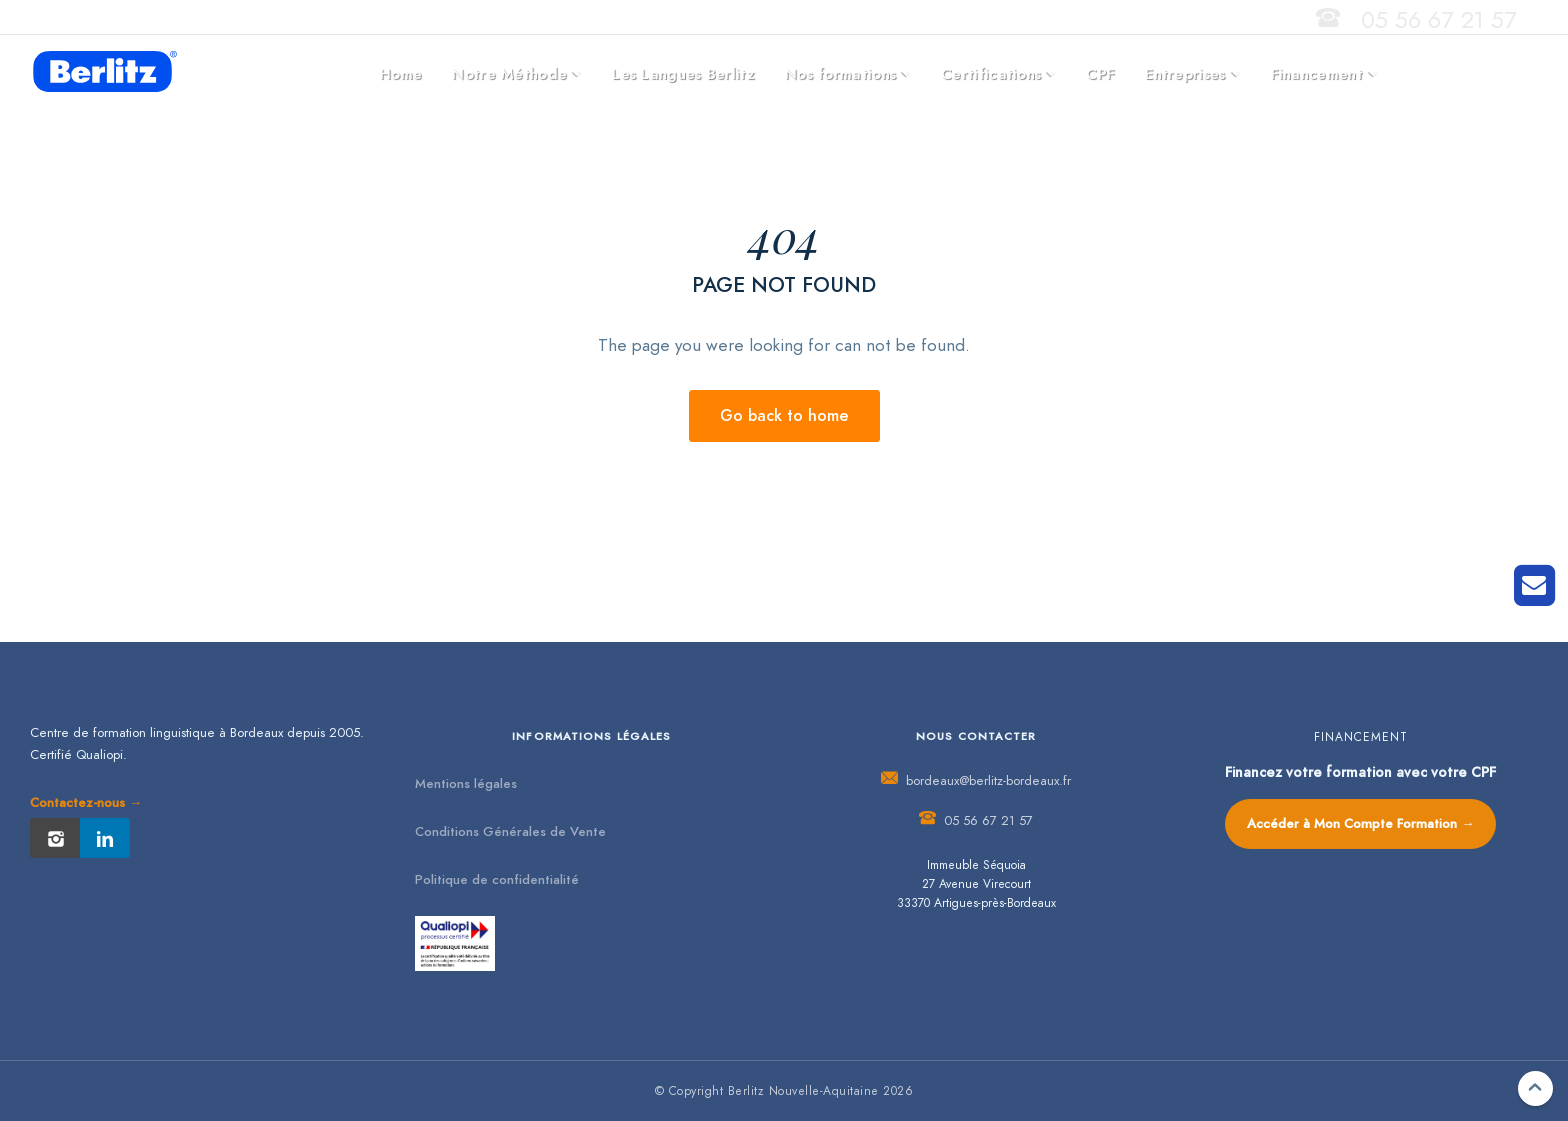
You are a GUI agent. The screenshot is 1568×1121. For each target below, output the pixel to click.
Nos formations (840, 74)
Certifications (991, 74)
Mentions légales (466, 784)
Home (401, 74)
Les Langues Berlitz (683, 74)
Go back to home (784, 416)
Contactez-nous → (86, 803)
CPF (1100, 74)
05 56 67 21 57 (1439, 19)
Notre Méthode (509, 74)
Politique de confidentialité (497, 880)
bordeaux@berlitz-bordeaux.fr (988, 781)
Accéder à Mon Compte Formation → (1360, 824)
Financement (1317, 74)
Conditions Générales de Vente (510, 832)
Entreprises (1185, 74)
